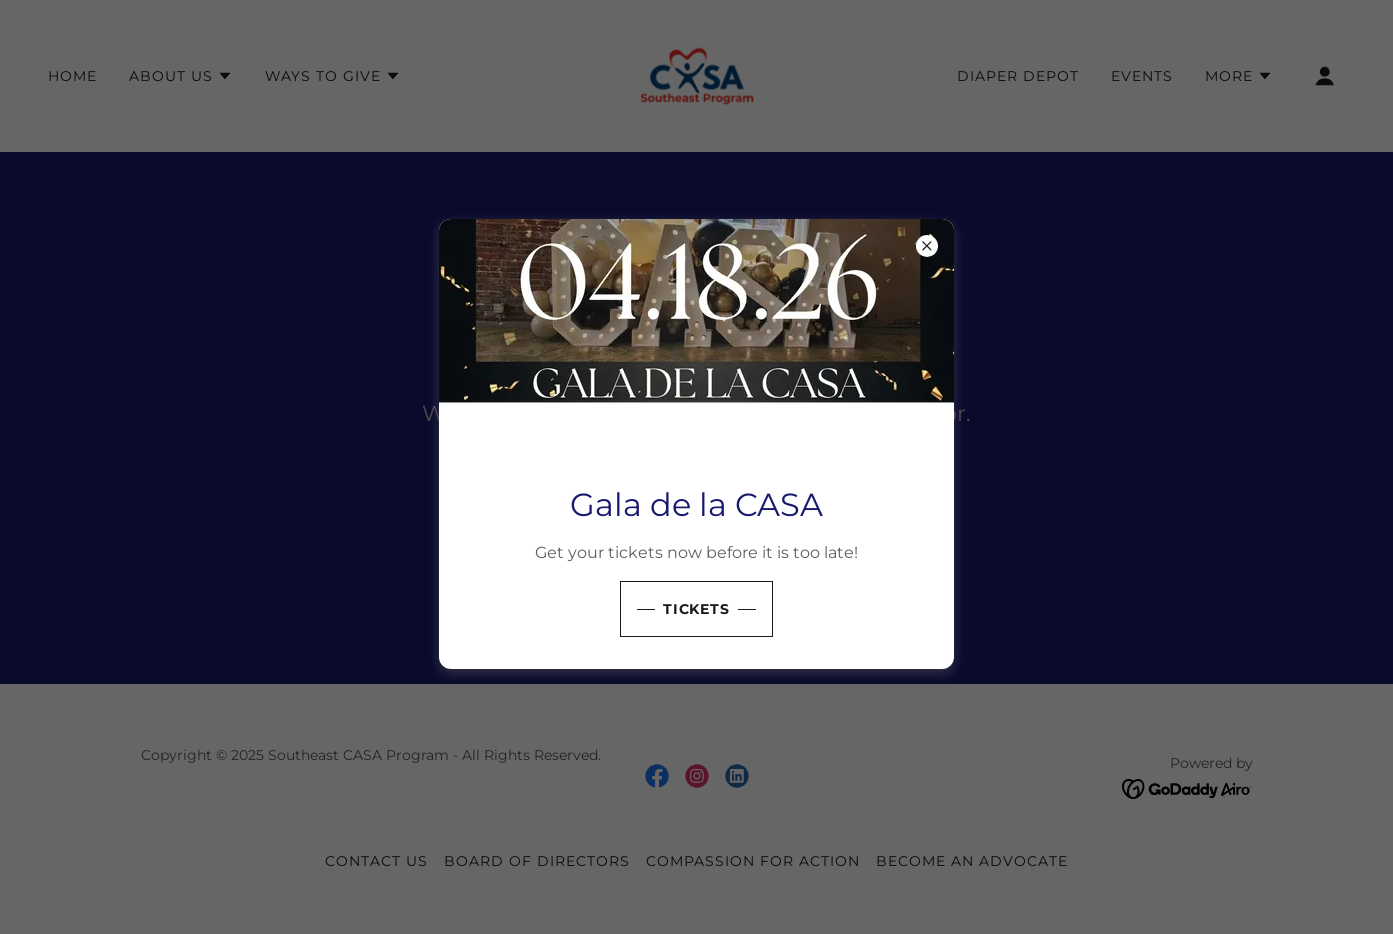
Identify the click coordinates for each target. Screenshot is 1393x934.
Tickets (697, 609)
